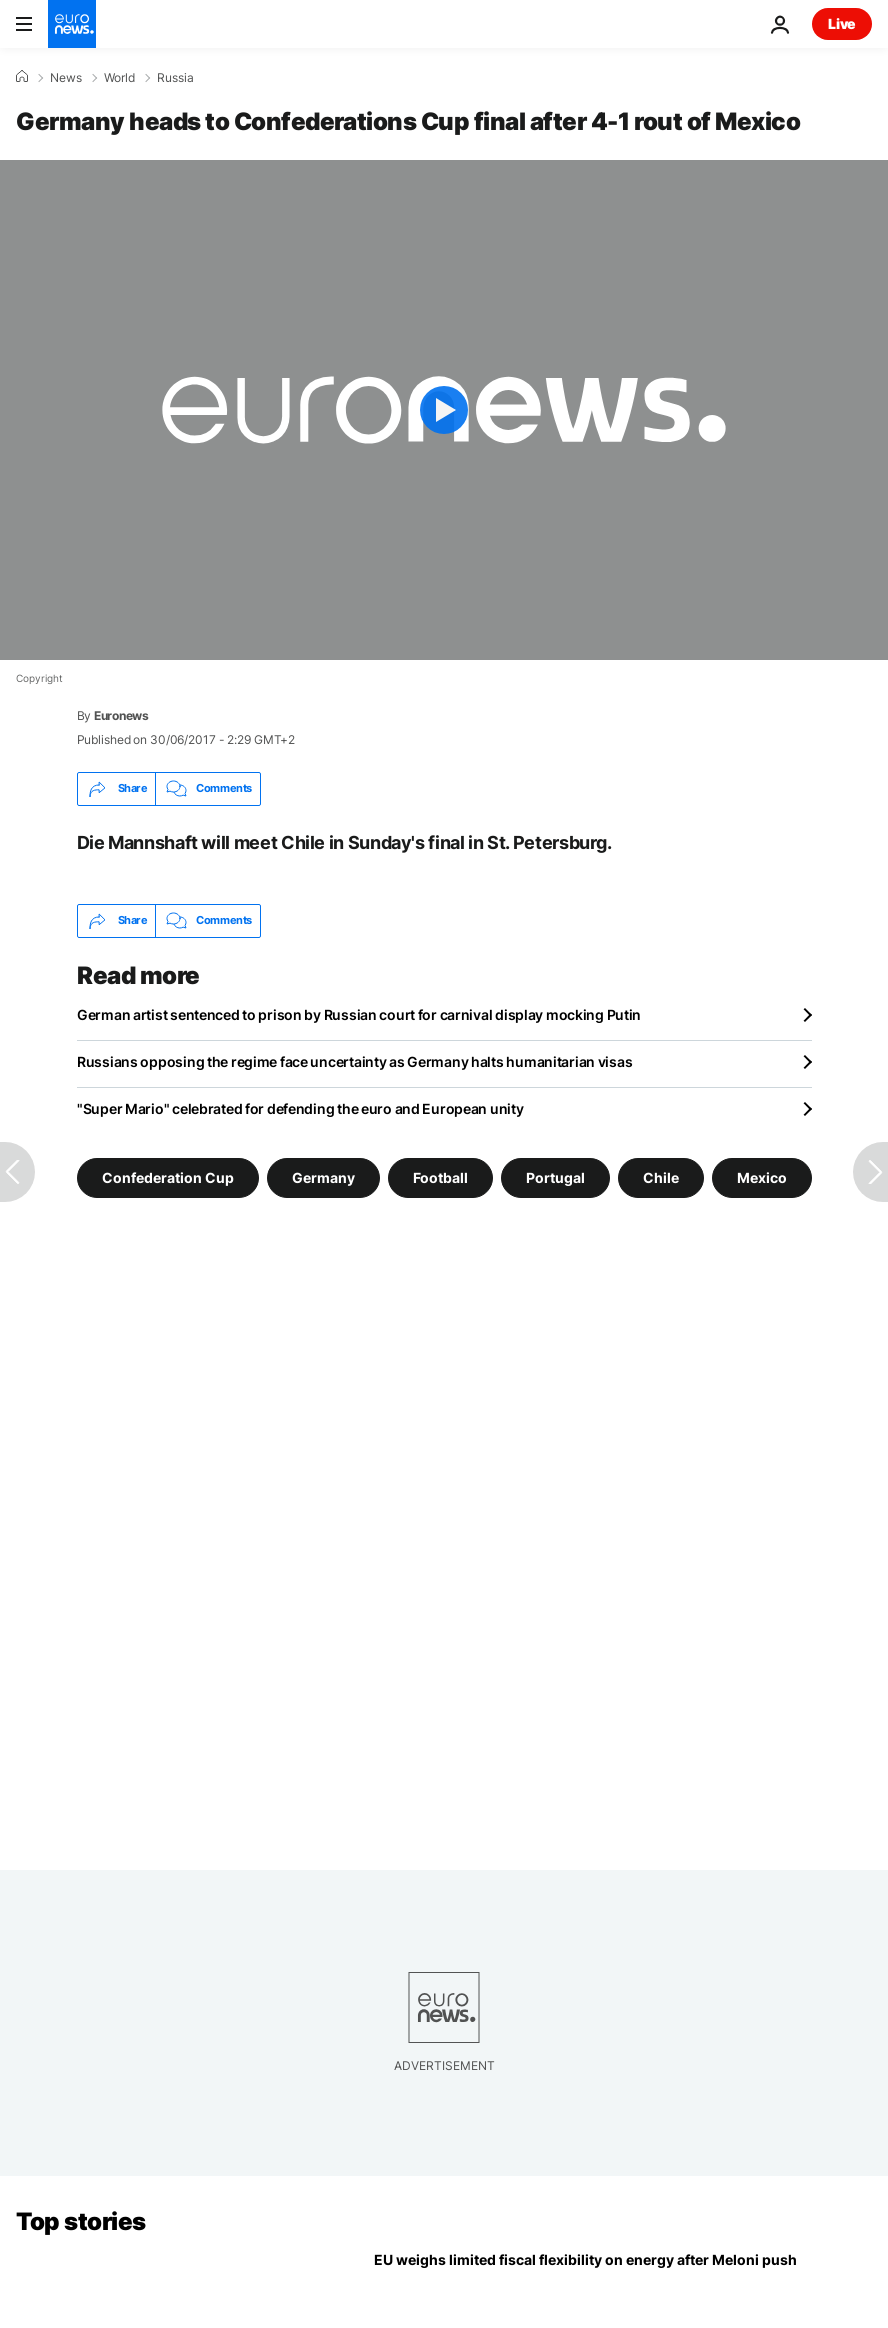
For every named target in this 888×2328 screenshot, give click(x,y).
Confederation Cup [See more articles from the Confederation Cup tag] (168, 1176)
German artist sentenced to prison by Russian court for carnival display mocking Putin (359, 1014)
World (119, 78)
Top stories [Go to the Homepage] (81, 2221)
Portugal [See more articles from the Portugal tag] (555, 1176)
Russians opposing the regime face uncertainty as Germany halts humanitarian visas (354, 1061)
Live (842, 23)
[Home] (22, 77)
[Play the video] (444, 410)
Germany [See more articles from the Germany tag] (323, 1176)
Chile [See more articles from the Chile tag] (661, 1176)
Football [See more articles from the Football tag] (440, 1176)
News (66, 78)
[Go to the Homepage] (72, 24)
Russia (175, 78)
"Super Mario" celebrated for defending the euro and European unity (300, 1108)
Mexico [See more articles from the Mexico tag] (762, 1176)
